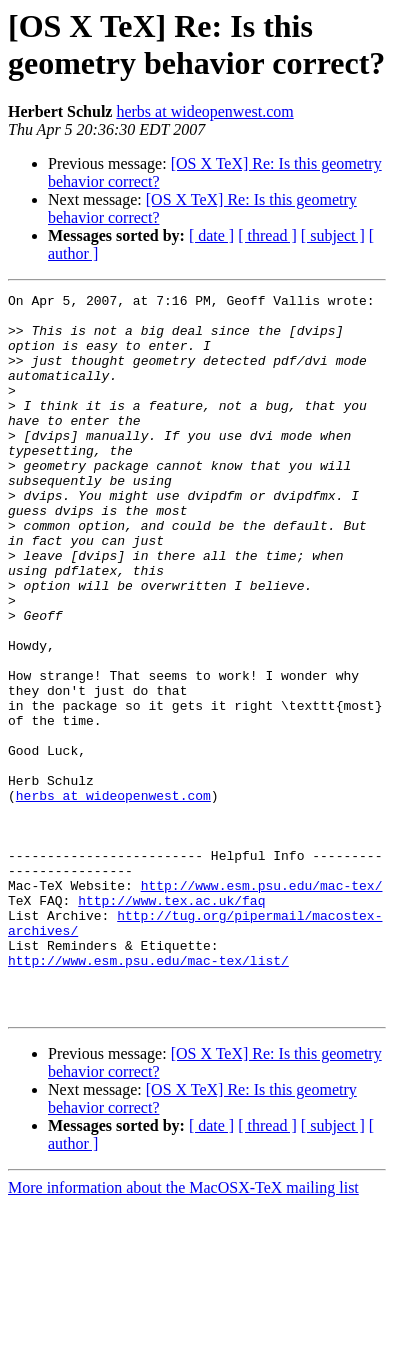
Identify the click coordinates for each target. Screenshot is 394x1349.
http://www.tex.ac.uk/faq (171, 1023)
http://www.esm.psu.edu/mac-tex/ (262, 1005)
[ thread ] (267, 235)
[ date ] (211, 235)
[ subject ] (333, 235)
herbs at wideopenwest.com (204, 111)
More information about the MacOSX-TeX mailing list (183, 1331)
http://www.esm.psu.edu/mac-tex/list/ (148, 1095)
